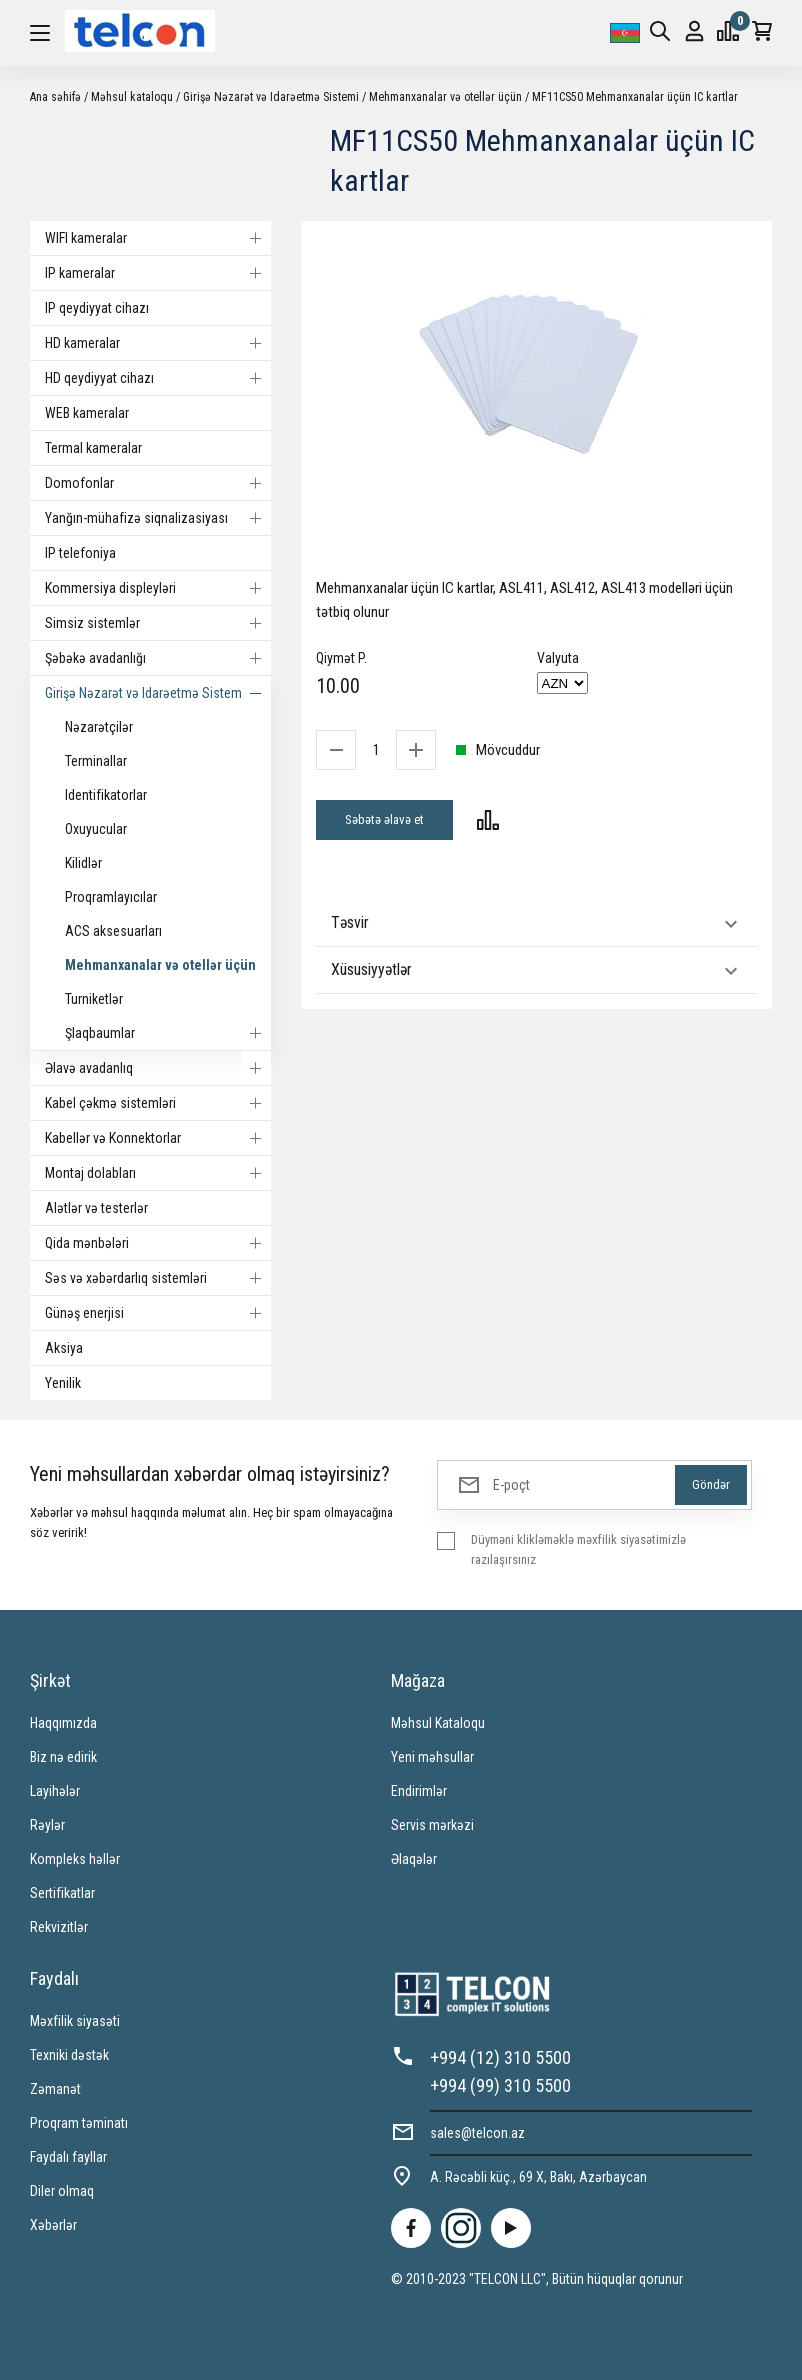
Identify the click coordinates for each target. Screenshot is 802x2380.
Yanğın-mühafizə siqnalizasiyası (158, 518)
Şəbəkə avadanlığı (158, 658)
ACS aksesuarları (113, 931)
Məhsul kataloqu (132, 97)
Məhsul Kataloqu (438, 1723)
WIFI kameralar (158, 238)
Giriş (694, 31)
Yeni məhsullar (432, 1757)
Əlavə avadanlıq (158, 1068)
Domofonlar (158, 483)
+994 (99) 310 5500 (500, 2085)
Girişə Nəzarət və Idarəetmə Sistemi (271, 97)
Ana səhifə (55, 97)
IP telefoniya (80, 553)
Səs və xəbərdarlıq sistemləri (158, 1278)
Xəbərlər (53, 2225)
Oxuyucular (96, 829)
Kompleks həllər (75, 1859)
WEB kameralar (87, 413)
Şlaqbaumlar (168, 1033)
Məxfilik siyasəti (75, 2021)
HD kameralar (158, 343)
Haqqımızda (63, 1723)
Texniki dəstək (69, 2055)
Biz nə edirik (63, 1757)
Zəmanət (55, 2089)
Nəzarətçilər (99, 727)
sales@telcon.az (477, 2133)
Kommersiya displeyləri (158, 588)
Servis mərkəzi (432, 1825)
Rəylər (47, 1825)
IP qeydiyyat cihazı (97, 308)
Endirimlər (419, 1791)
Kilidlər (83, 863)
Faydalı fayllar (68, 2157)
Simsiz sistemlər (158, 623)
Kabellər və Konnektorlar (158, 1138)
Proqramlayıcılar (111, 897)
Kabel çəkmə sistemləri (158, 1103)
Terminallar (96, 761)
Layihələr (55, 1791)
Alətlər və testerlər (96, 1208)
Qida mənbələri (158, 1243)
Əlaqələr (414, 1859)
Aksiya (64, 1348)
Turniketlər (94, 999)
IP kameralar (158, 273)
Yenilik (63, 1383)
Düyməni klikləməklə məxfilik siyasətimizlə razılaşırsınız (578, 1549)
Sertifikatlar (62, 1893)
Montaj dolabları (158, 1173)
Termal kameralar (93, 448)
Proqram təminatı (79, 2123)
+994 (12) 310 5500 (500, 2057)
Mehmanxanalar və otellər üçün (445, 97)
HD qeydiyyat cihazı (158, 378)
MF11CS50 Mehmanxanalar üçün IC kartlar (635, 97)
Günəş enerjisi (158, 1313)
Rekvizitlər (59, 1927)
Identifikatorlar (106, 795)
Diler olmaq (62, 2191)
